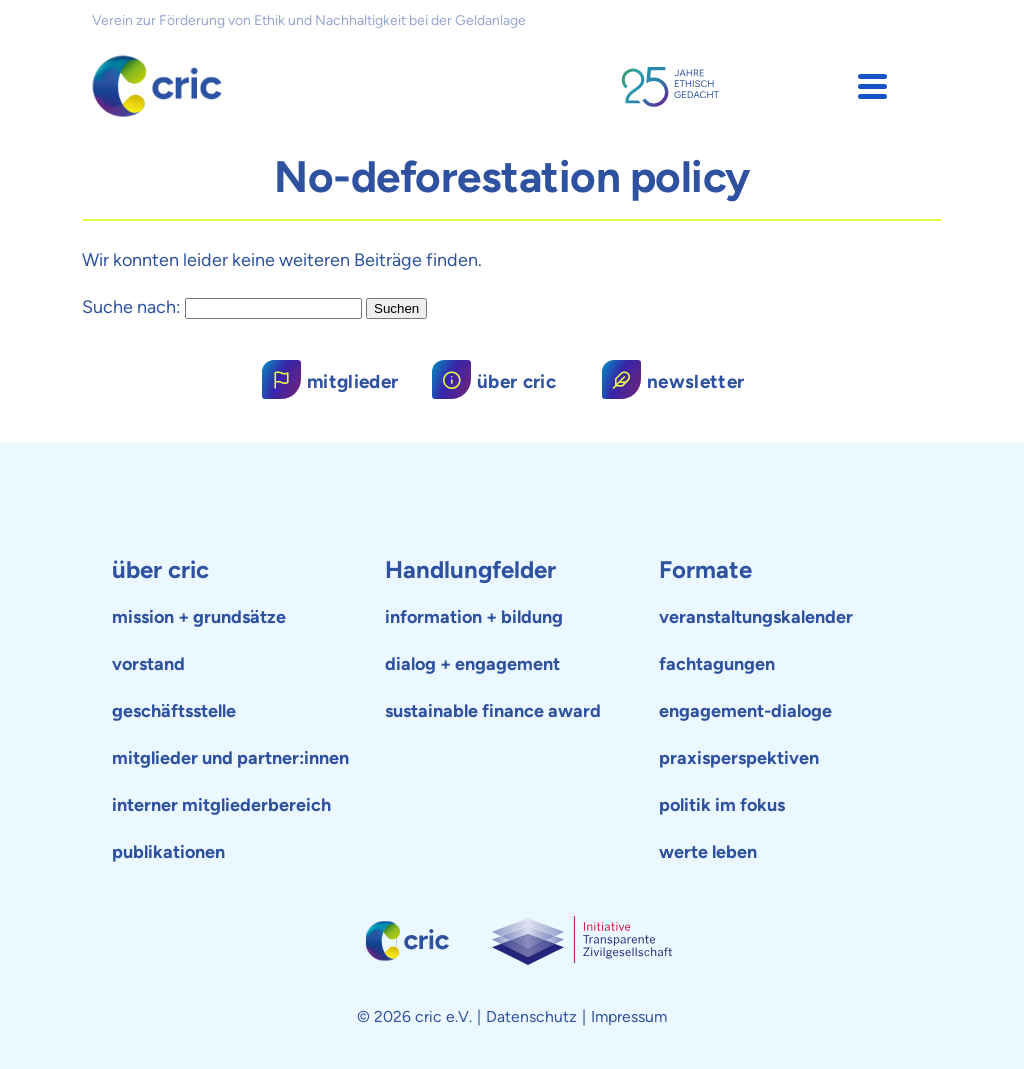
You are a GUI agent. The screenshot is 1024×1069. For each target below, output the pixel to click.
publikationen (168, 852)
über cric (160, 569)
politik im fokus (722, 805)
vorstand (148, 664)
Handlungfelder (470, 569)
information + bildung (474, 617)
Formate (705, 569)
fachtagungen (717, 664)
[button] (872, 86)
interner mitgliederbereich (221, 805)
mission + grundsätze (199, 617)
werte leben (708, 852)
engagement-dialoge (745, 711)
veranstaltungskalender (756, 617)
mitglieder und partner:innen (230, 758)
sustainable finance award (493, 711)
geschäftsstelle (174, 711)
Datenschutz (531, 1016)
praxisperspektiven (739, 758)
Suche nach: (131, 307)
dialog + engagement (472, 664)
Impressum (629, 1016)
